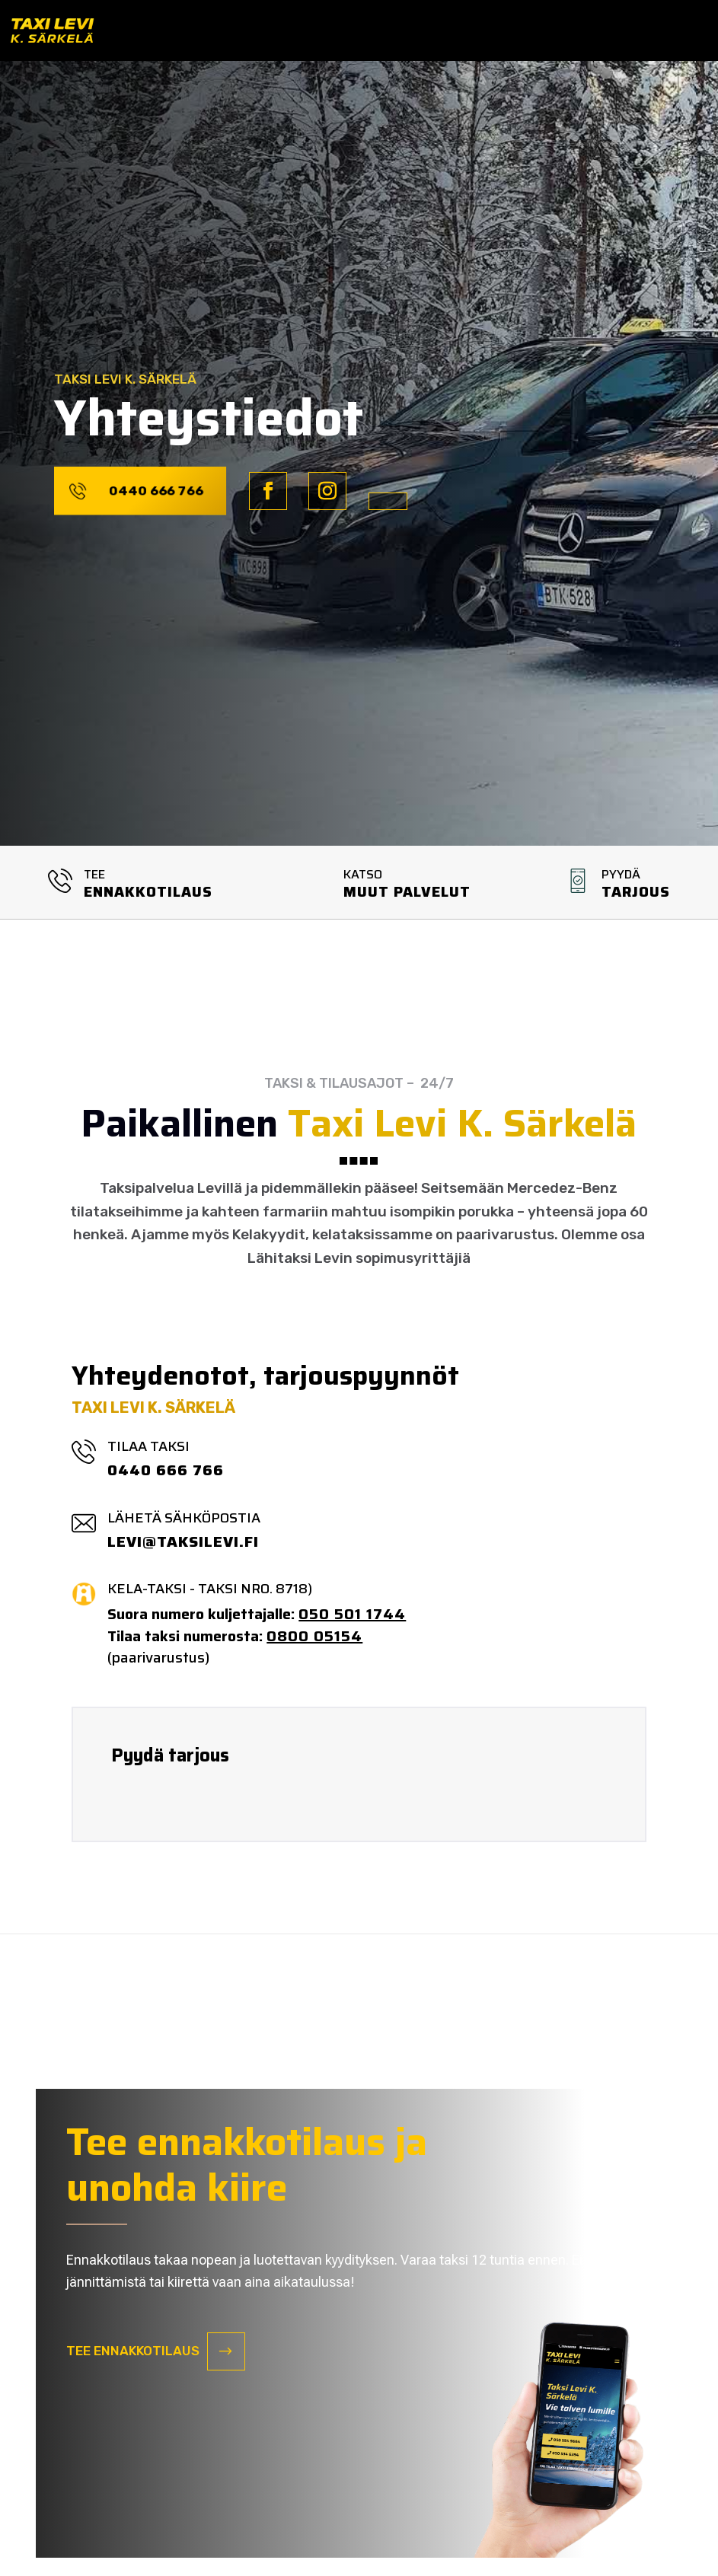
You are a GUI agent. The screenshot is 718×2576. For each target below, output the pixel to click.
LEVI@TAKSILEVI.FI (183, 1541)
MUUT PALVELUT (407, 891)
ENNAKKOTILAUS (148, 891)
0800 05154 (314, 1636)
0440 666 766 (156, 490)
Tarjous (636, 891)
